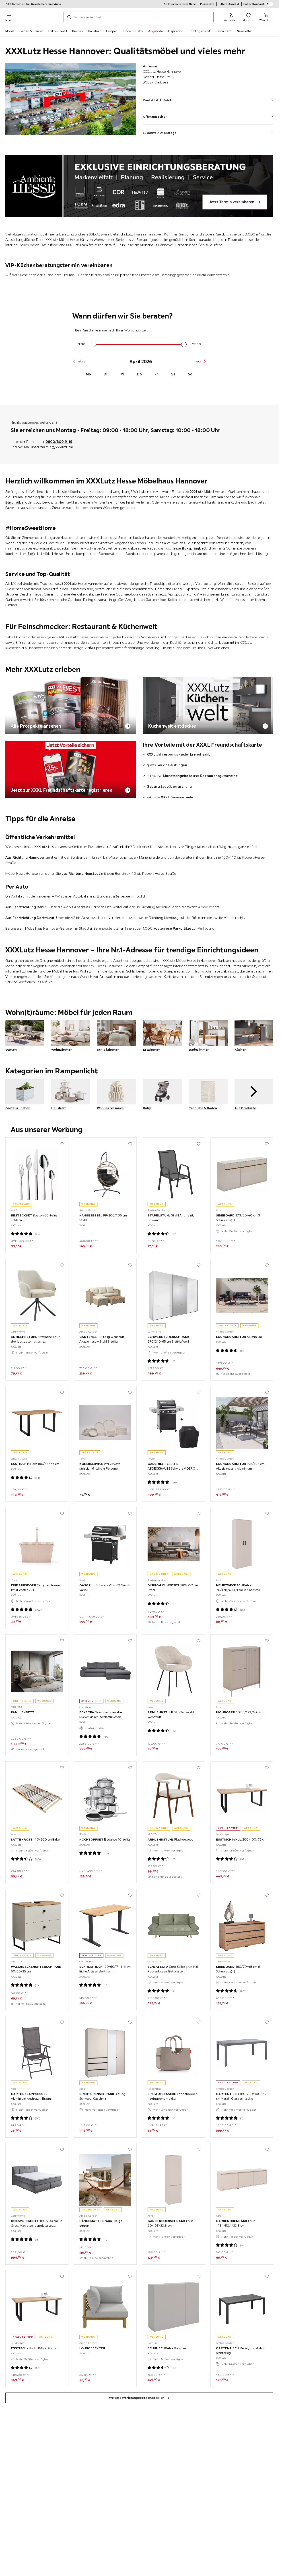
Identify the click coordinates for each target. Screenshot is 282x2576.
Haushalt (94, 31)
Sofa (31, 553)
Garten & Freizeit (31, 31)
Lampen (111, 31)
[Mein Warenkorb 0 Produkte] (266, 17)
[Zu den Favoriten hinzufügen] (62, 1143)
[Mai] (201, 361)
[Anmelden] (230, 17)
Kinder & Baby (133, 31)
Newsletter (244, 31)
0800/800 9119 (58, 441)
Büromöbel (15, 502)
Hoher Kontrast (258, 4)
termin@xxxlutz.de (56, 447)
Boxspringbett (194, 548)
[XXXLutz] (38, 17)
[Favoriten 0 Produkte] (248, 17)
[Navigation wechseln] (9, 17)
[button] (208, 97)
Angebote (155, 31)
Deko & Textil (57, 31)
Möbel (9, 31)
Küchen (77, 31)
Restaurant (224, 31)
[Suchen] (69, 17)
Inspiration (175, 31)
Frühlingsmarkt (199, 31)
